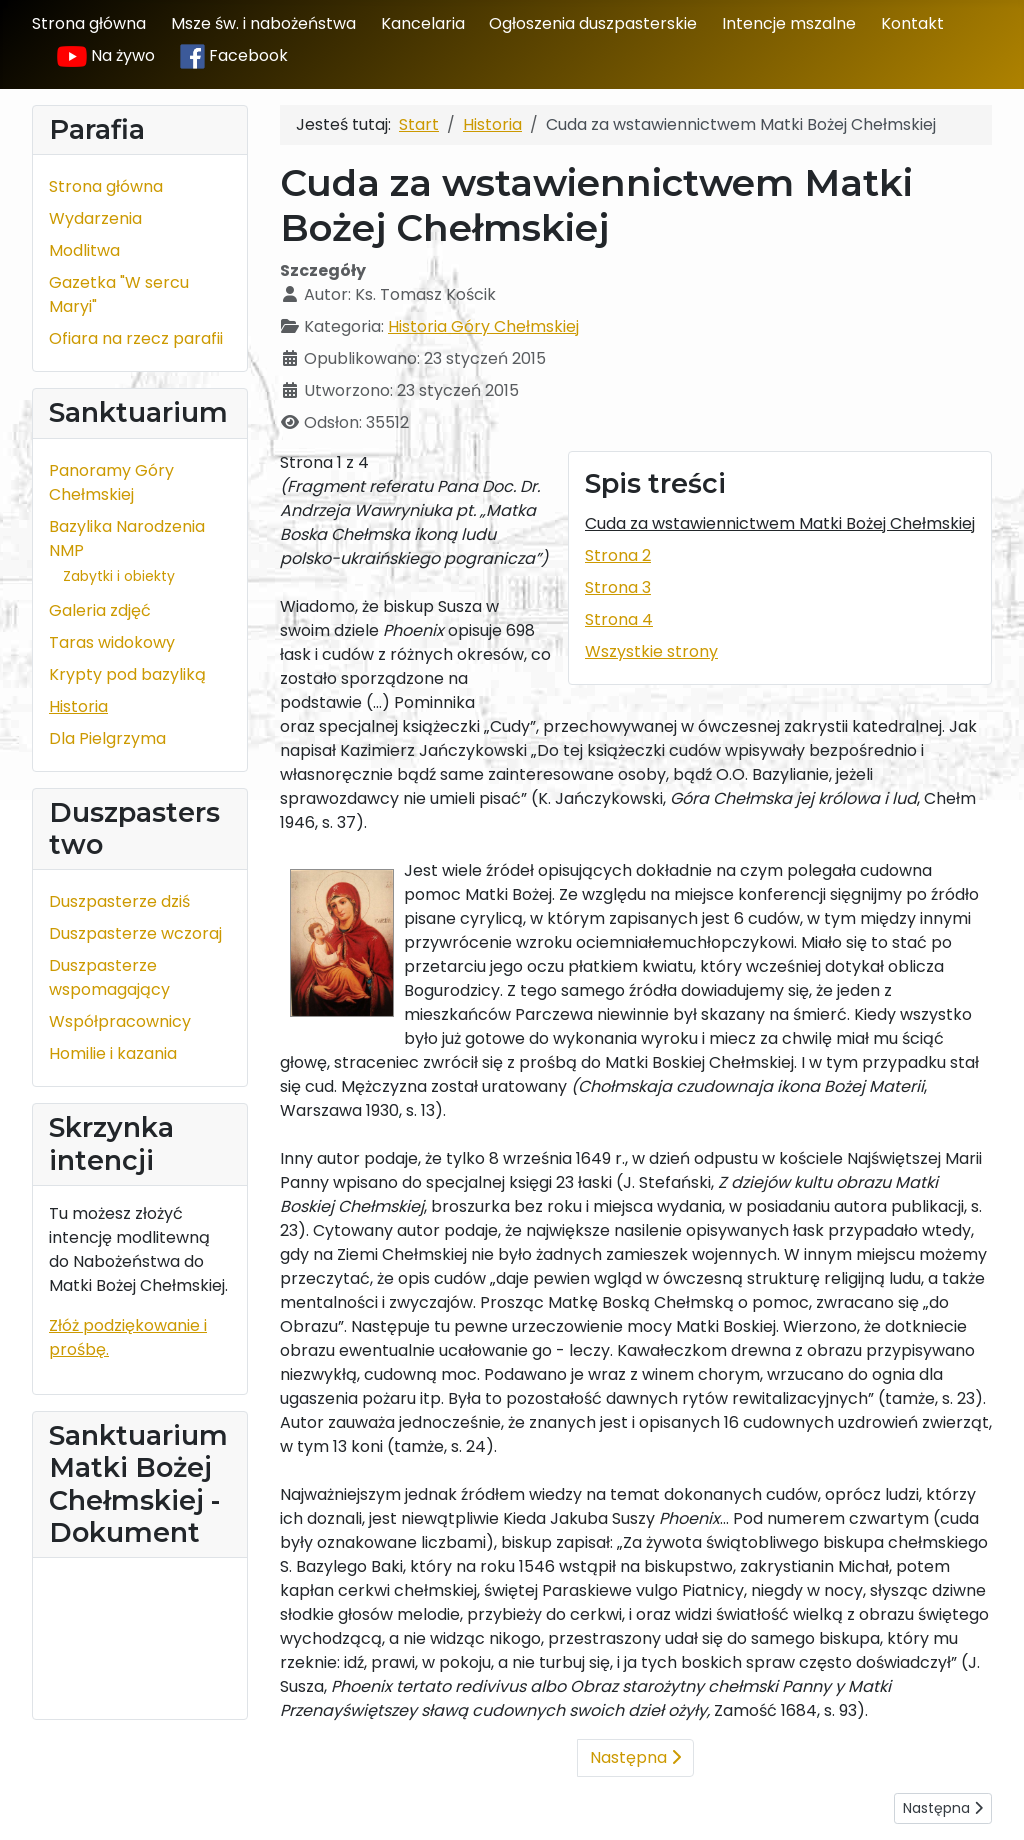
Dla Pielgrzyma (107, 738)
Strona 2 (618, 555)
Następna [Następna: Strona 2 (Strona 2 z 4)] (635, 1757)
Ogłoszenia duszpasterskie (593, 23)
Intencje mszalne (789, 23)
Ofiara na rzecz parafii (136, 338)
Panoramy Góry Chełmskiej (111, 482)
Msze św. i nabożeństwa (263, 23)
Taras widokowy (112, 642)
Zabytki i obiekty (119, 576)
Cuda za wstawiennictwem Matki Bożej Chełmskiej (780, 523)
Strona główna (89, 23)
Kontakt (912, 23)
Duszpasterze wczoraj (135, 933)
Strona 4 (619, 619)
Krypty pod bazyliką (127, 674)
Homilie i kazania (113, 1053)
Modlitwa (84, 250)
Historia (78, 706)
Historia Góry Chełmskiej (483, 326)
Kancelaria (423, 23)
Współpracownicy (120, 1021)
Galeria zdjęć (100, 610)
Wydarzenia (95, 218)
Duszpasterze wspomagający (109, 977)
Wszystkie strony (651, 651)
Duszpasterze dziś (119, 901)
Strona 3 (618, 587)
